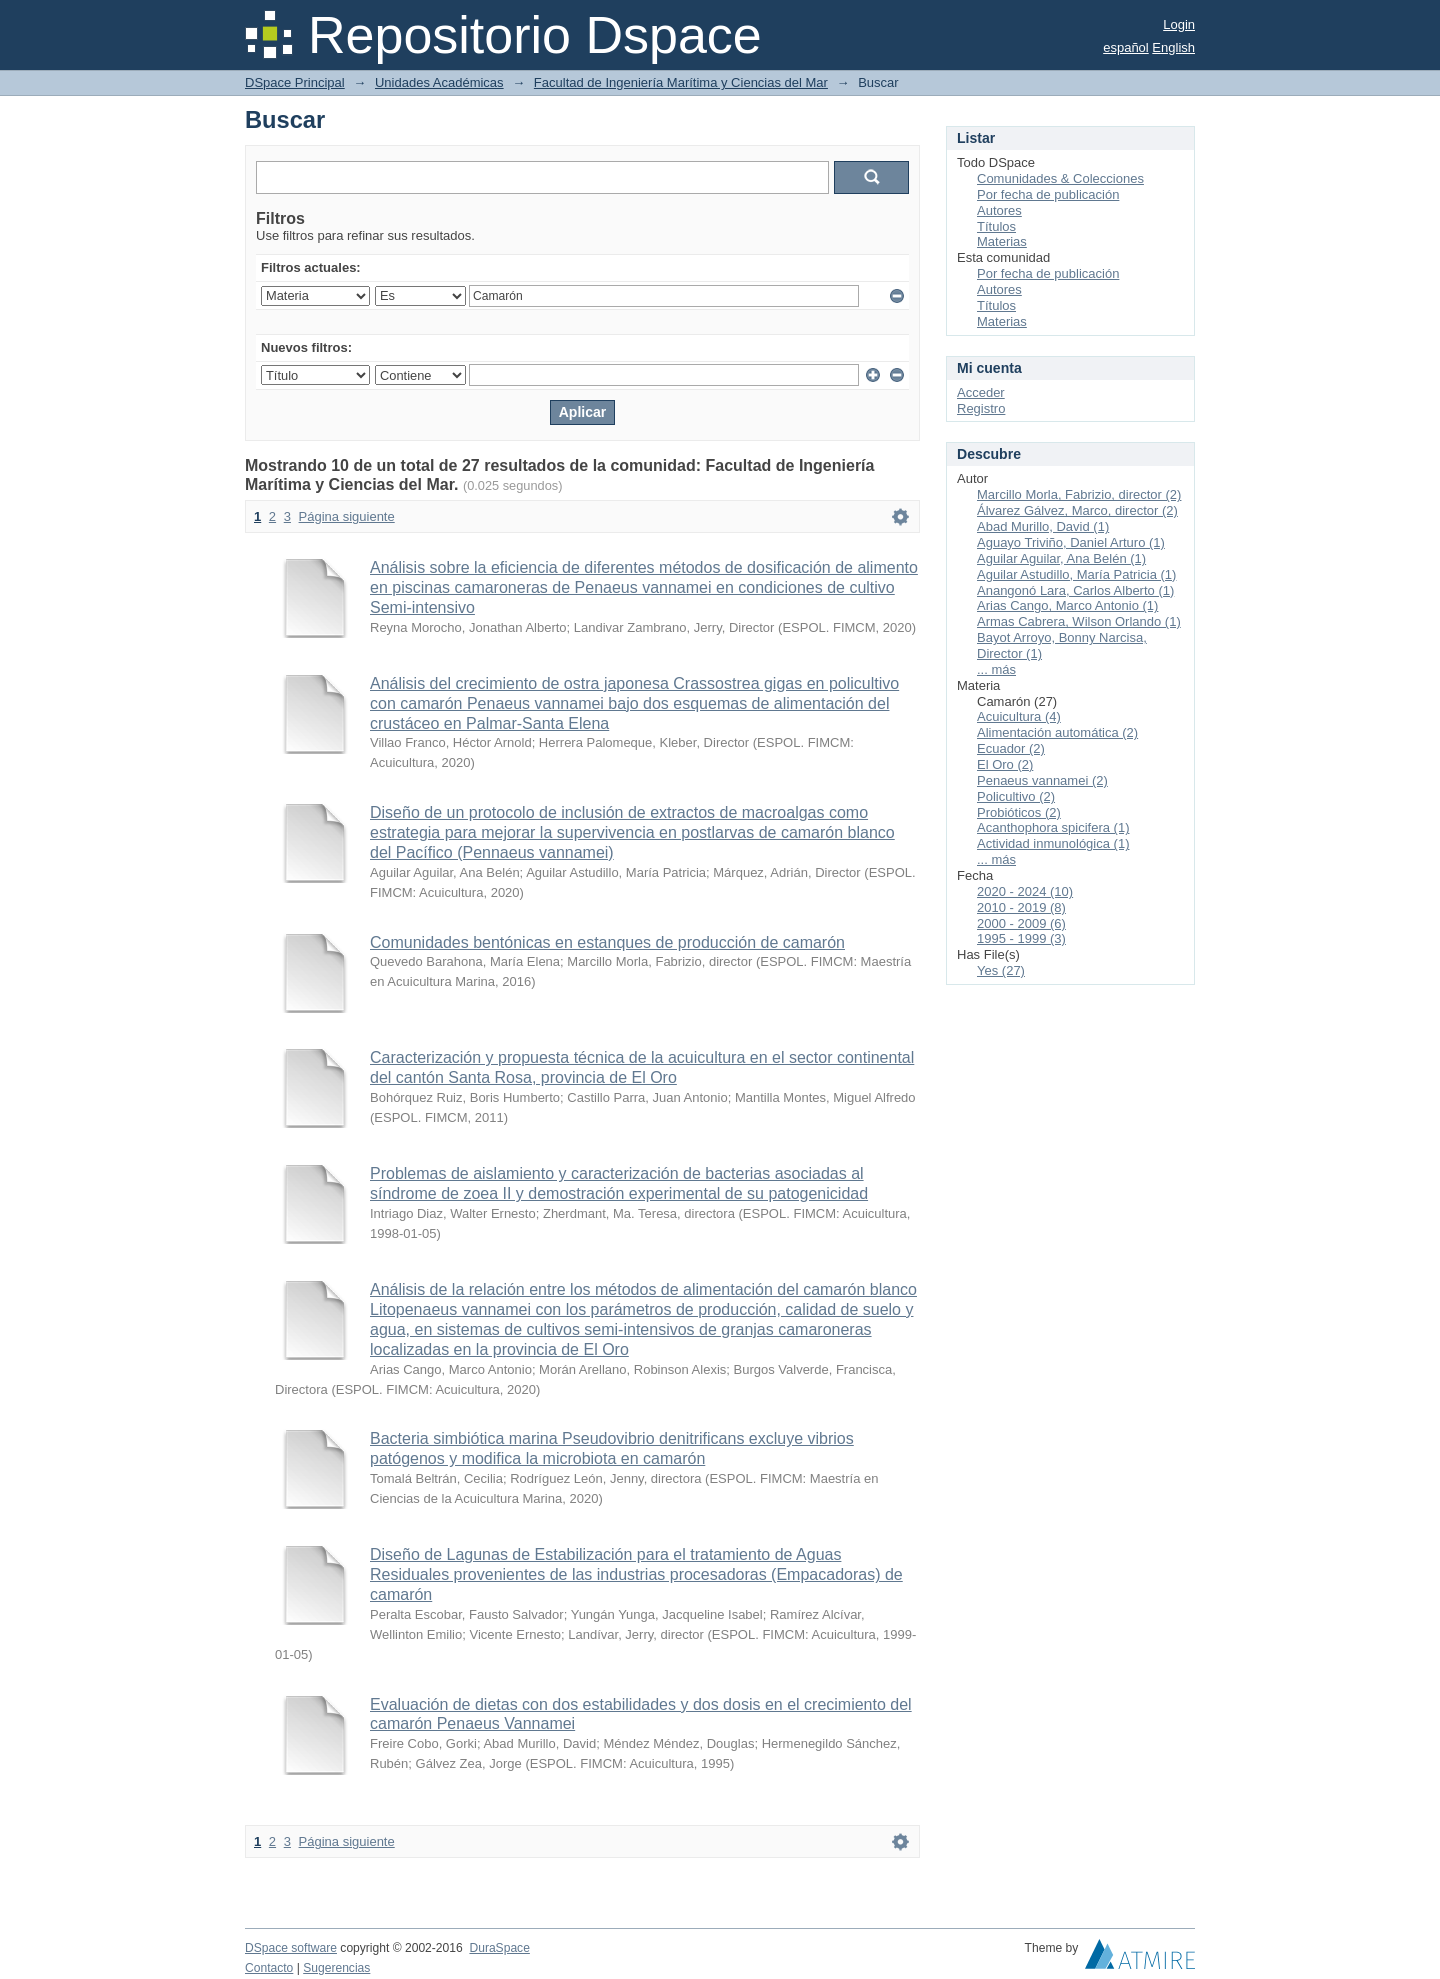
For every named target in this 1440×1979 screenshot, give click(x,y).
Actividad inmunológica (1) (1053, 843)
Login (1179, 24)
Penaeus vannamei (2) (1042, 780)
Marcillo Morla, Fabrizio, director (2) (1079, 494)
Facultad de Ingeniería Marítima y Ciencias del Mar (681, 82)
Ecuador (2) (1011, 748)
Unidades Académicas (439, 82)
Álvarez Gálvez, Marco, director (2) (1077, 510)
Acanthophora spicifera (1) (1053, 827)
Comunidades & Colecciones (1060, 178)
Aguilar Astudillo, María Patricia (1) (1076, 574)
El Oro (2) (1005, 764)
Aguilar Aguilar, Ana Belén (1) (1061, 558)
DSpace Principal (295, 82)
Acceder (981, 392)
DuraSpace (499, 1948)
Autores (999, 210)
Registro (981, 408)
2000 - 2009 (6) (1021, 923)
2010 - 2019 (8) (1021, 907)
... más (996, 669)
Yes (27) (1001, 970)
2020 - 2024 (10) (1025, 891)
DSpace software (291, 1948)
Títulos (996, 226)
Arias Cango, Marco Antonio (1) (1067, 605)
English (1173, 47)
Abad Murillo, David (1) (1043, 526)
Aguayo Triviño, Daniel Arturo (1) (1071, 542)
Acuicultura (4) (1019, 716)
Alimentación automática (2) (1057, 732)
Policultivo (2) (1016, 796)
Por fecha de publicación (1048, 194)
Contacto (269, 1968)
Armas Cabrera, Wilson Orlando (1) (1079, 621)
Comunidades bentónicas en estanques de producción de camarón (607, 942)
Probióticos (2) (1019, 812)
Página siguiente (347, 516)
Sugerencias (336, 1968)
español (1126, 47)
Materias (1002, 241)
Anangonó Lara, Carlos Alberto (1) (1075, 590)
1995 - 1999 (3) (1021, 938)
